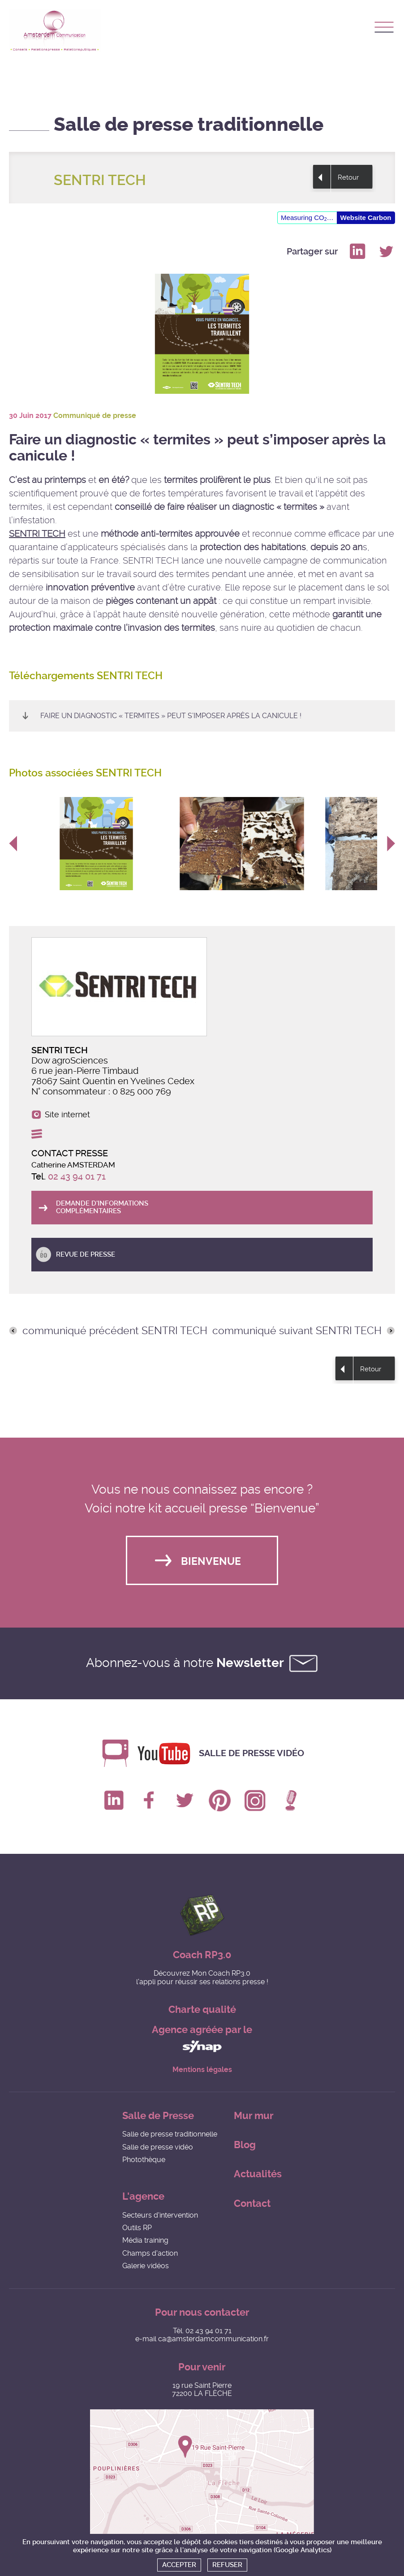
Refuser (227, 2565)
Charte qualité (202, 2009)
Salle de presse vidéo (251, 1753)
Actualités (258, 2174)
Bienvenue (211, 1561)
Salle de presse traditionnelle (169, 2134)
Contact (252, 2203)
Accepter (179, 2565)
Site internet (67, 1114)
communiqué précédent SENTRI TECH (114, 1331)
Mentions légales (202, 2070)
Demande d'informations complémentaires (102, 1207)
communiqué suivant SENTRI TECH (297, 1331)
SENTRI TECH (37, 533)
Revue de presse (85, 1254)
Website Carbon (365, 217)
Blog (245, 2144)
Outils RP (137, 2227)
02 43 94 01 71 (77, 1176)
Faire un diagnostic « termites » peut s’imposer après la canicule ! (170, 715)
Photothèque (143, 2159)
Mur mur (254, 2115)
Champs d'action (150, 2253)
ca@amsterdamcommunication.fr (213, 2339)
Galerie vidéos (145, 2266)
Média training (145, 2240)
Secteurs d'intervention (160, 2215)
